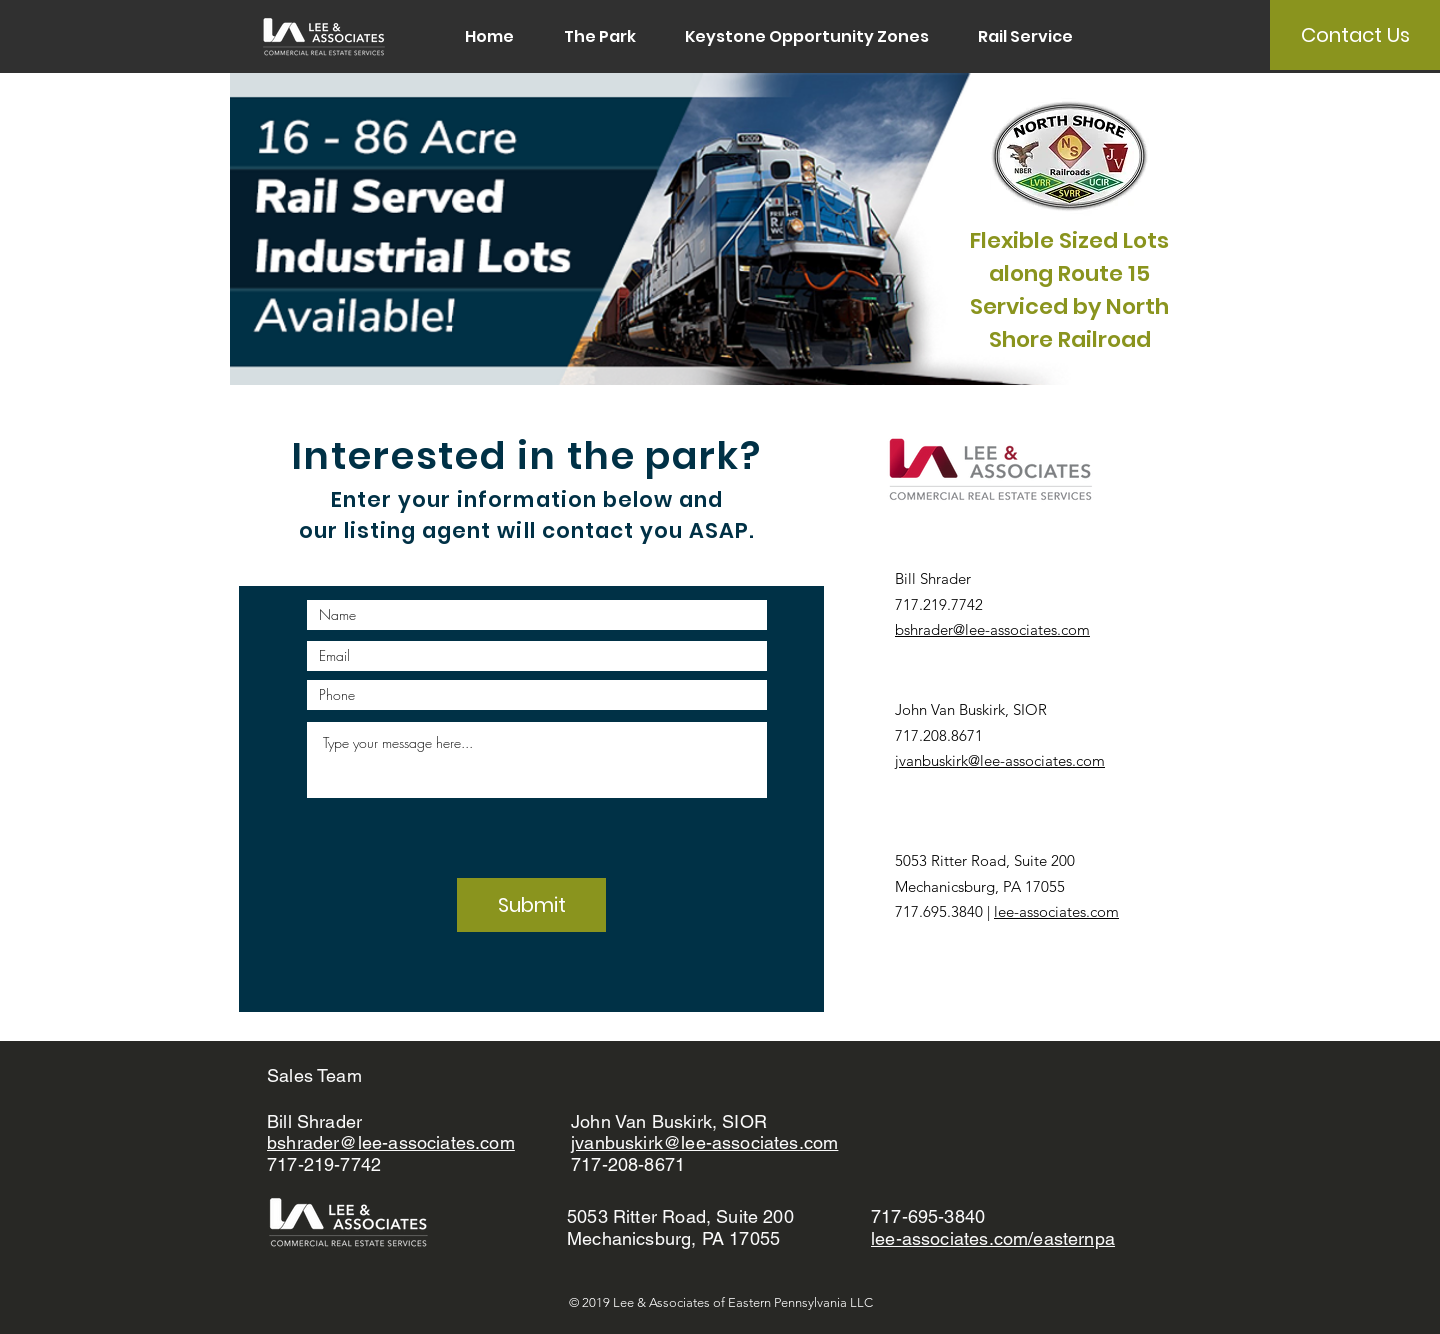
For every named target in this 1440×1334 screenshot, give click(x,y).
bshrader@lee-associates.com (992, 629)
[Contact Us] (1355, 35)
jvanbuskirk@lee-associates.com (1000, 760)
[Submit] (531, 905)
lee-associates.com (1056, 911)
